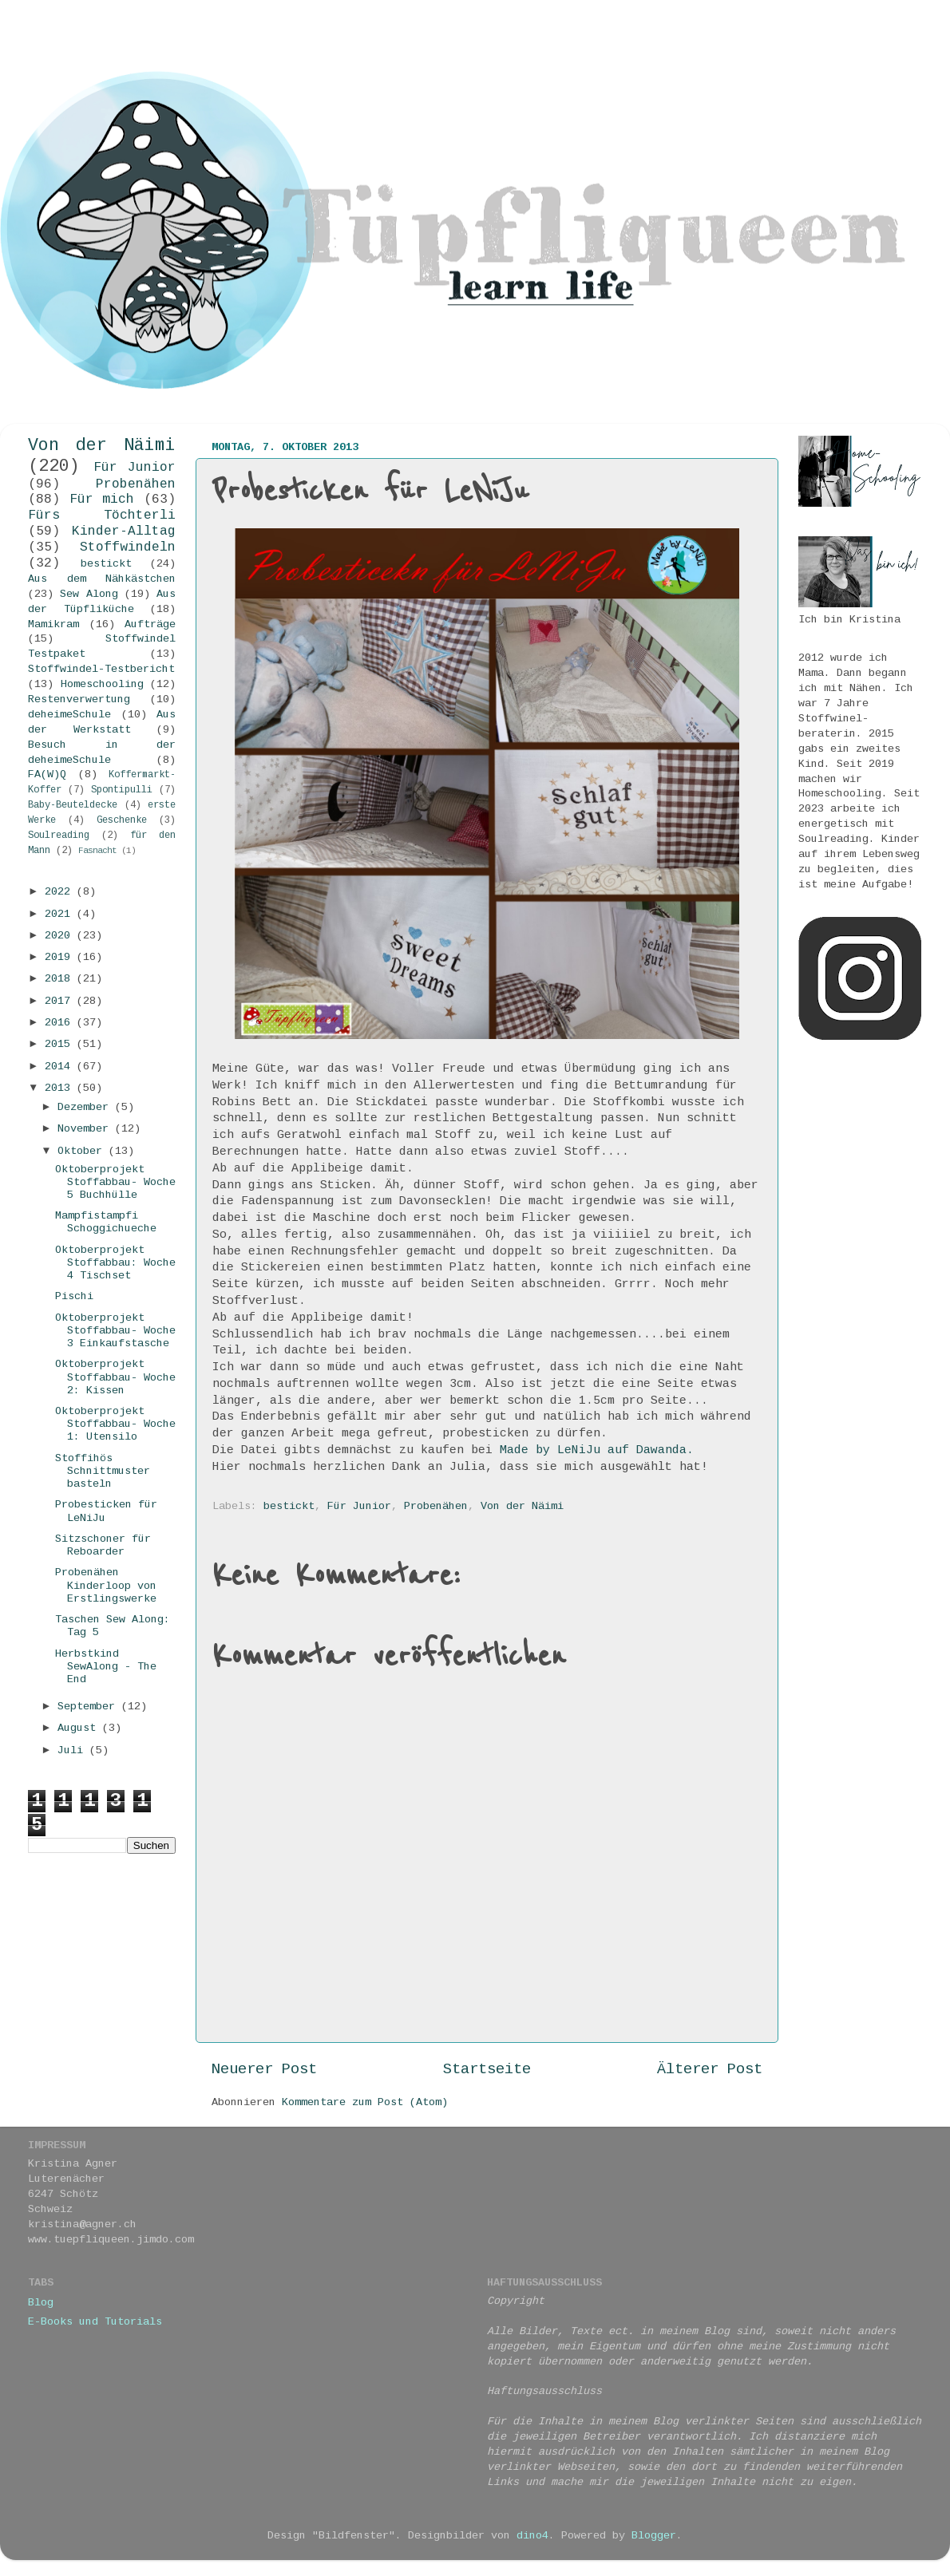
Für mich (102, 499)
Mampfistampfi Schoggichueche (105, 1222)
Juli (73, 1750)
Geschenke (122, 820)
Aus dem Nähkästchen (102, 579)
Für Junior (359, 1506)
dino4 (532, 2536)
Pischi (74, 1296)
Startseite (487, 2069)
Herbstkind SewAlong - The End (105, 1666)
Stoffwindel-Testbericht (101, 669)
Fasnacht (97, 850)
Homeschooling (102, 684)
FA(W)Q (47, 774)
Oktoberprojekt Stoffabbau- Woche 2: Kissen (115, 1377)
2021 (61, 914)
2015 (61, 1044)
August (79, 1728)
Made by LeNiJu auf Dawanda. (597, 1450)
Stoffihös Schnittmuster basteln (102, 1471)
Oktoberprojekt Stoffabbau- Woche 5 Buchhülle (115, 1182)
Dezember (86, 1107)
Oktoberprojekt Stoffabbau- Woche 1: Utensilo (115, 1424)
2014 (61, 1067)
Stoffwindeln (128, 547)
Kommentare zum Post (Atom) (365, 2102)
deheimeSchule (69, 715)
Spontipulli (121, 790)
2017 (61, 1001)
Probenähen (436, 1506)
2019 (61, 957)
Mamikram (53, 624)
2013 (61, 1088)
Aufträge (150, 624)
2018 (61, 979)
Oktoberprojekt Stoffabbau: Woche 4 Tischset (115, 1263)
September (89, 1707)
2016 (61, 1023)
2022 (61, 892)
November (86, 1129)
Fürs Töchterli (102, 515)
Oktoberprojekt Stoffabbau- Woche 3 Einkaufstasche (115, 1330)
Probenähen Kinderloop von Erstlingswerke (105, 1585)
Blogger (653, 2536)
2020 (61, 936)
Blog (40, 2303)
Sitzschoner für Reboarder (103, 1545)
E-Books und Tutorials (95, 2322)
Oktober (83, 1151)
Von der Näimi (522, 1506)
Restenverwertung (79, 699)
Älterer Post (709, 2069)
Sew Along (88, 594)
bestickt (289, 1506)
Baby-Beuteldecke (72, 805)
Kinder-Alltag (124, 531)
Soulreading (58, 835)
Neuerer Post (264, 2069)
